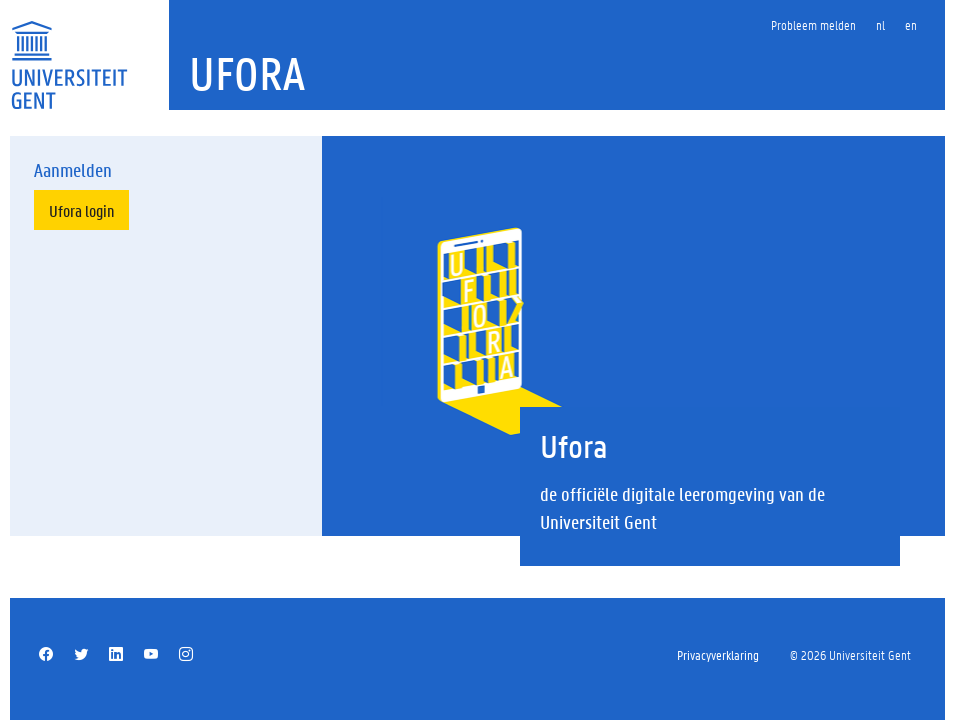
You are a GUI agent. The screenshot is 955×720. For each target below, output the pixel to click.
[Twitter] (81, 655)
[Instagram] (186, 655)
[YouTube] (151, 655)
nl (880, 24)
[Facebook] (46, 655)
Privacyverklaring (718, 654)
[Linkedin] (116, 655)
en (911, 24)
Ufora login (81, 210)
